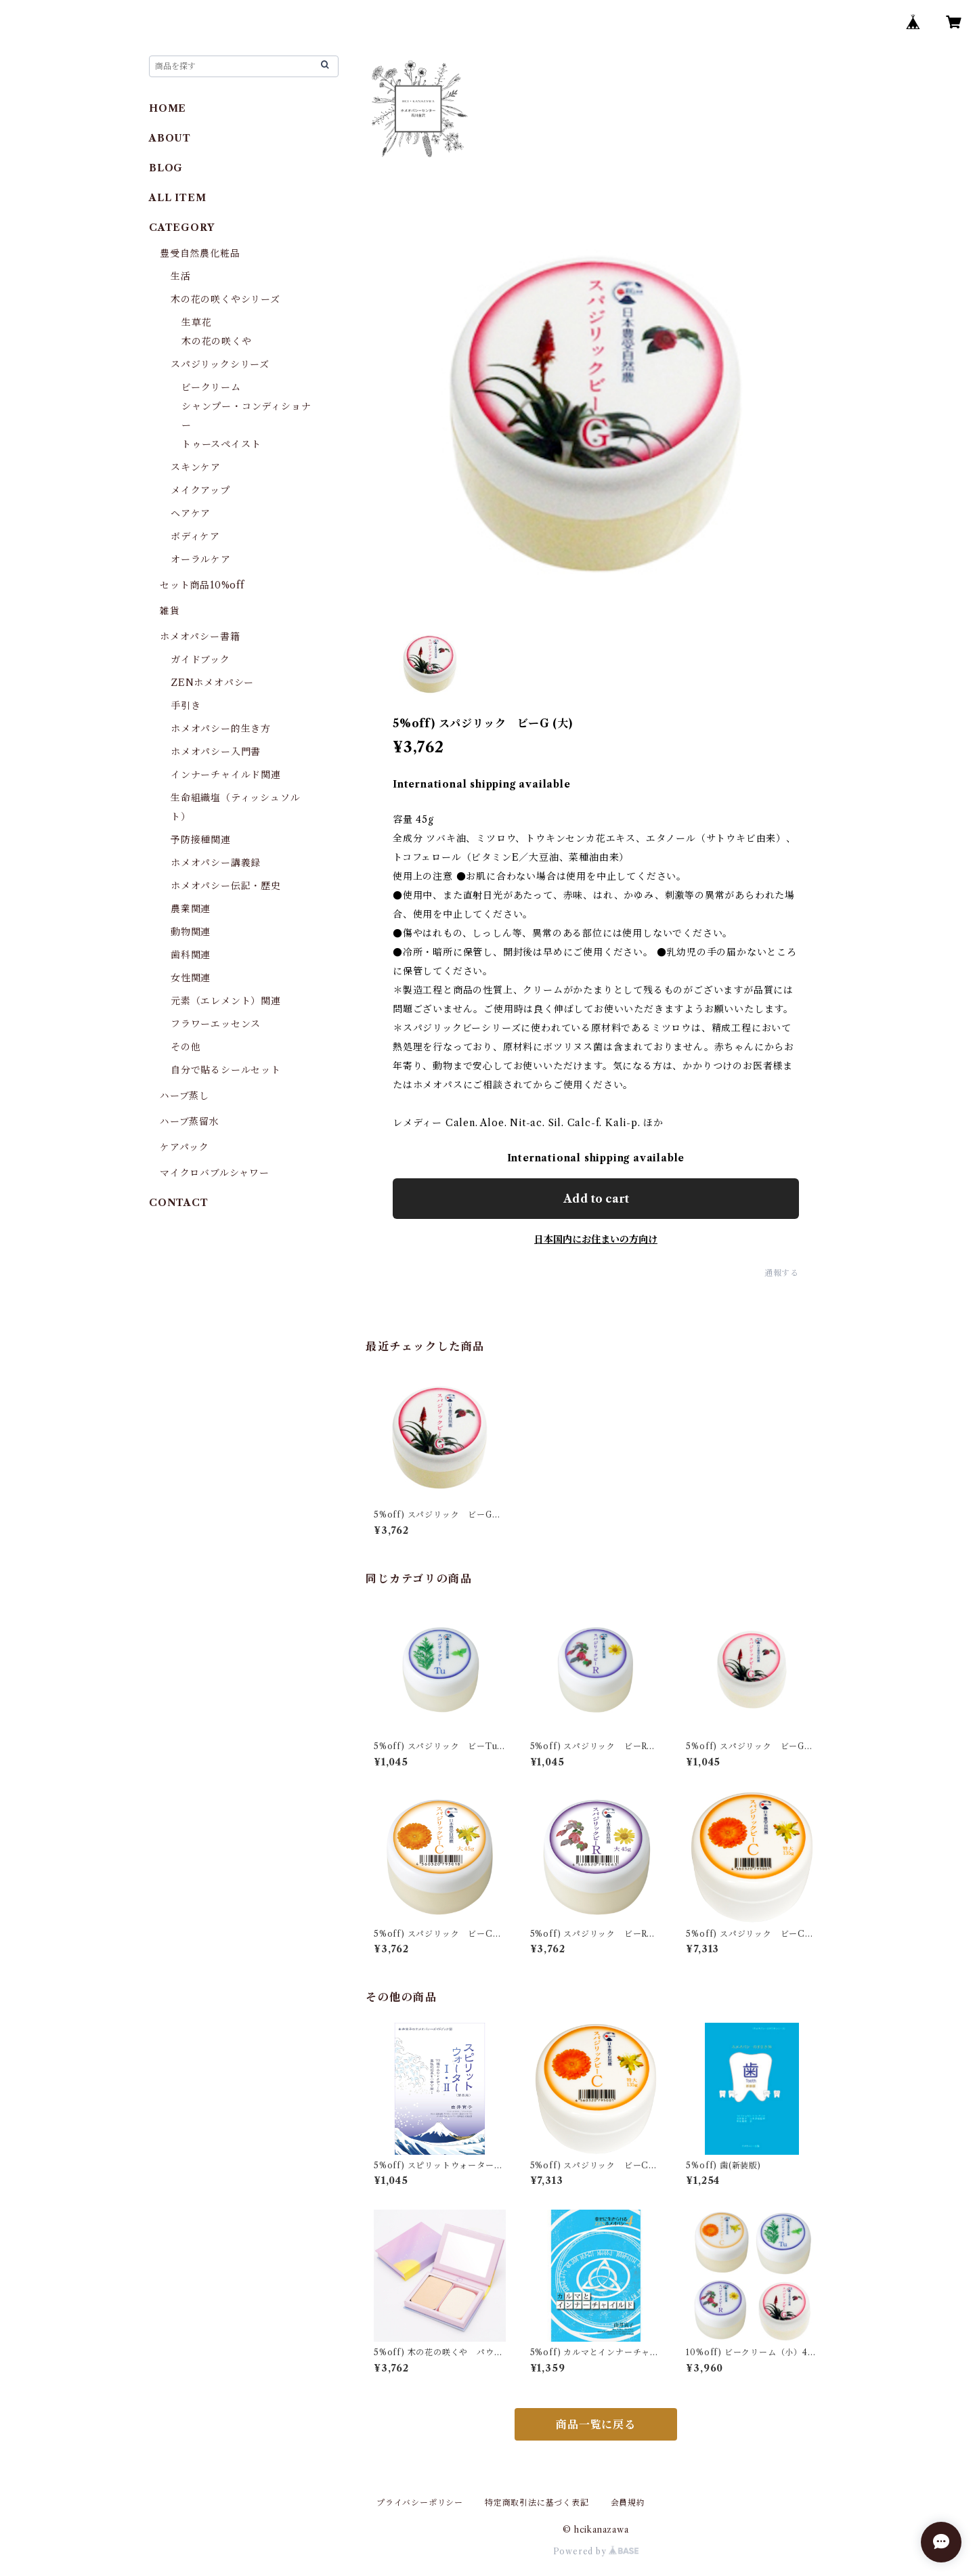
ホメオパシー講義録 (216, 863)
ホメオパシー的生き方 (221, 729)
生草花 (196, 322)
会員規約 (628, 2502)
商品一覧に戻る (596, 2424)
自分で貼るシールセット (226, 1070)
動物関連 (191, 932)
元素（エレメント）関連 (226, 1001)
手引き (185, 706)
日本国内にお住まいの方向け (595, 1239)
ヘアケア (191, 513)
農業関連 (191, 909)
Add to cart (596, 1198)
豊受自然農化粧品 (200, 253)
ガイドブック (200, 659)
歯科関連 (191, 955)
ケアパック (184, 1147)
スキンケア (196, 467)
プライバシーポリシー (419, 2502)
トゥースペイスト (221, 444)
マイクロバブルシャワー (214, 1173)
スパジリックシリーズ (220, 364)
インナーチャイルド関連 (226, 775)
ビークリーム (211, 387)
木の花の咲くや (216, 341)
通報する (781, 1273)
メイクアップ (200, 490)
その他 (185, 1047)
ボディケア (195, 536)
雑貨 (170, 611)
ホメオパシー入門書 (216, 752)
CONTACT (179, 1203)
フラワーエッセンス (216, 1024)
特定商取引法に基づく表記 (537, 2502)
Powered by (596, 2551)
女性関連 (191, 978)
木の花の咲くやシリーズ (225, 299)
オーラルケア (201, 559)
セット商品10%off (202, 585)
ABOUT (170, 138)
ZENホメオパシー (212, 683)
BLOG (166, 168)
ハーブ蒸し (184, 1096)
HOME (167, 108)
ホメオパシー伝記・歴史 (226, 886)
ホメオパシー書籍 (200, 636)
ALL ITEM (177, 198)
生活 (181, 276)
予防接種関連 (201, 840)
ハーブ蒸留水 (189, 1121)
